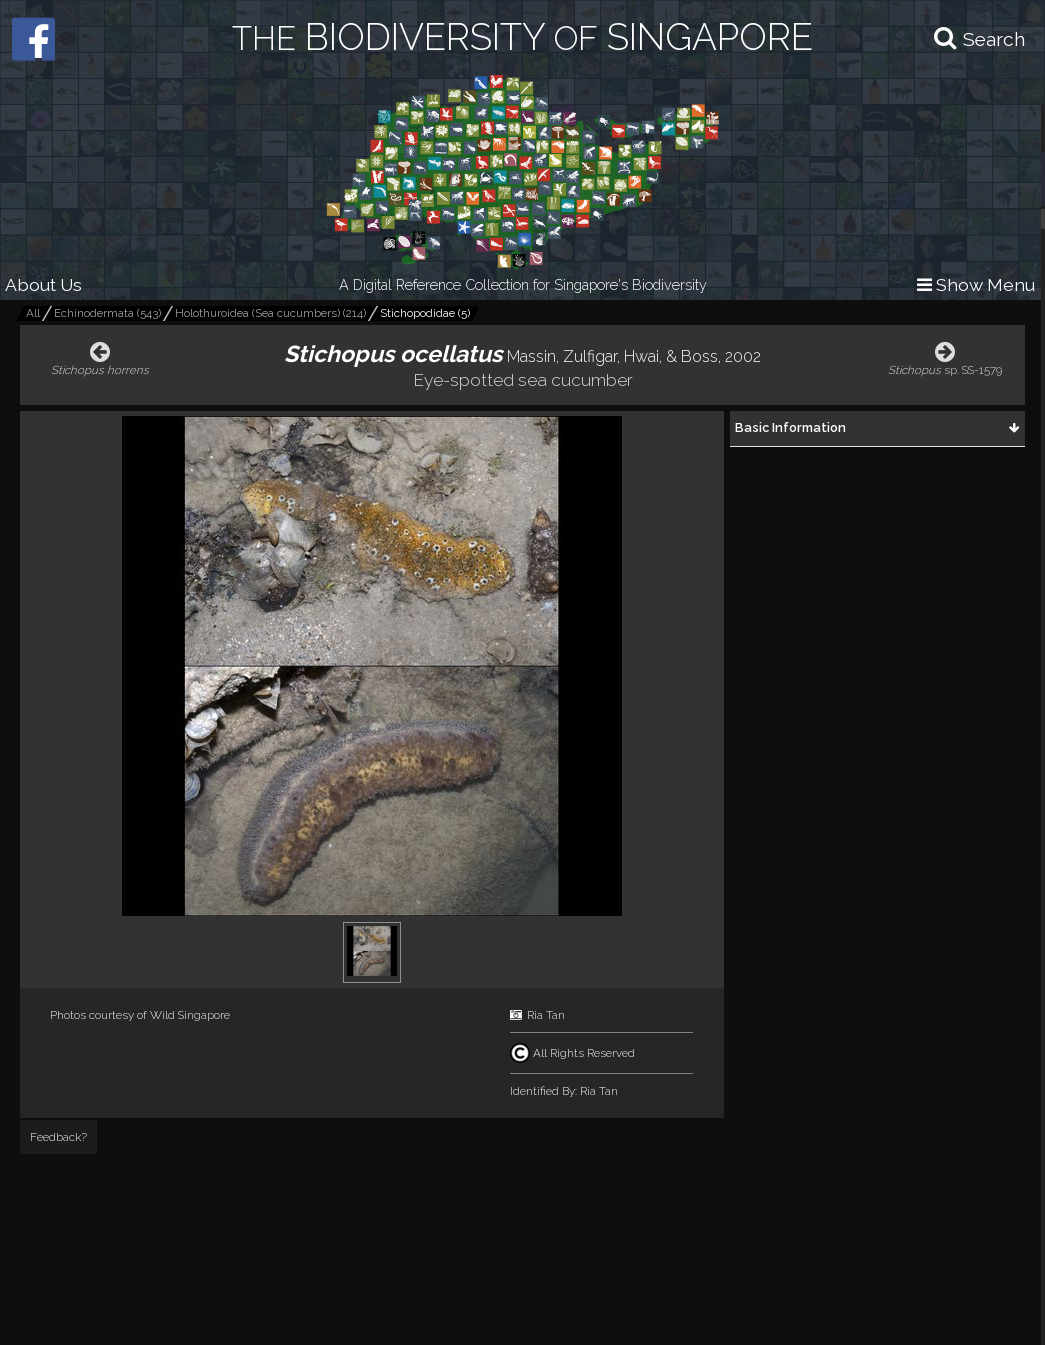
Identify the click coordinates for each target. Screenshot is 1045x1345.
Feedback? (58, 1137)
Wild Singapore (190, 1015)
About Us (43, 284)
